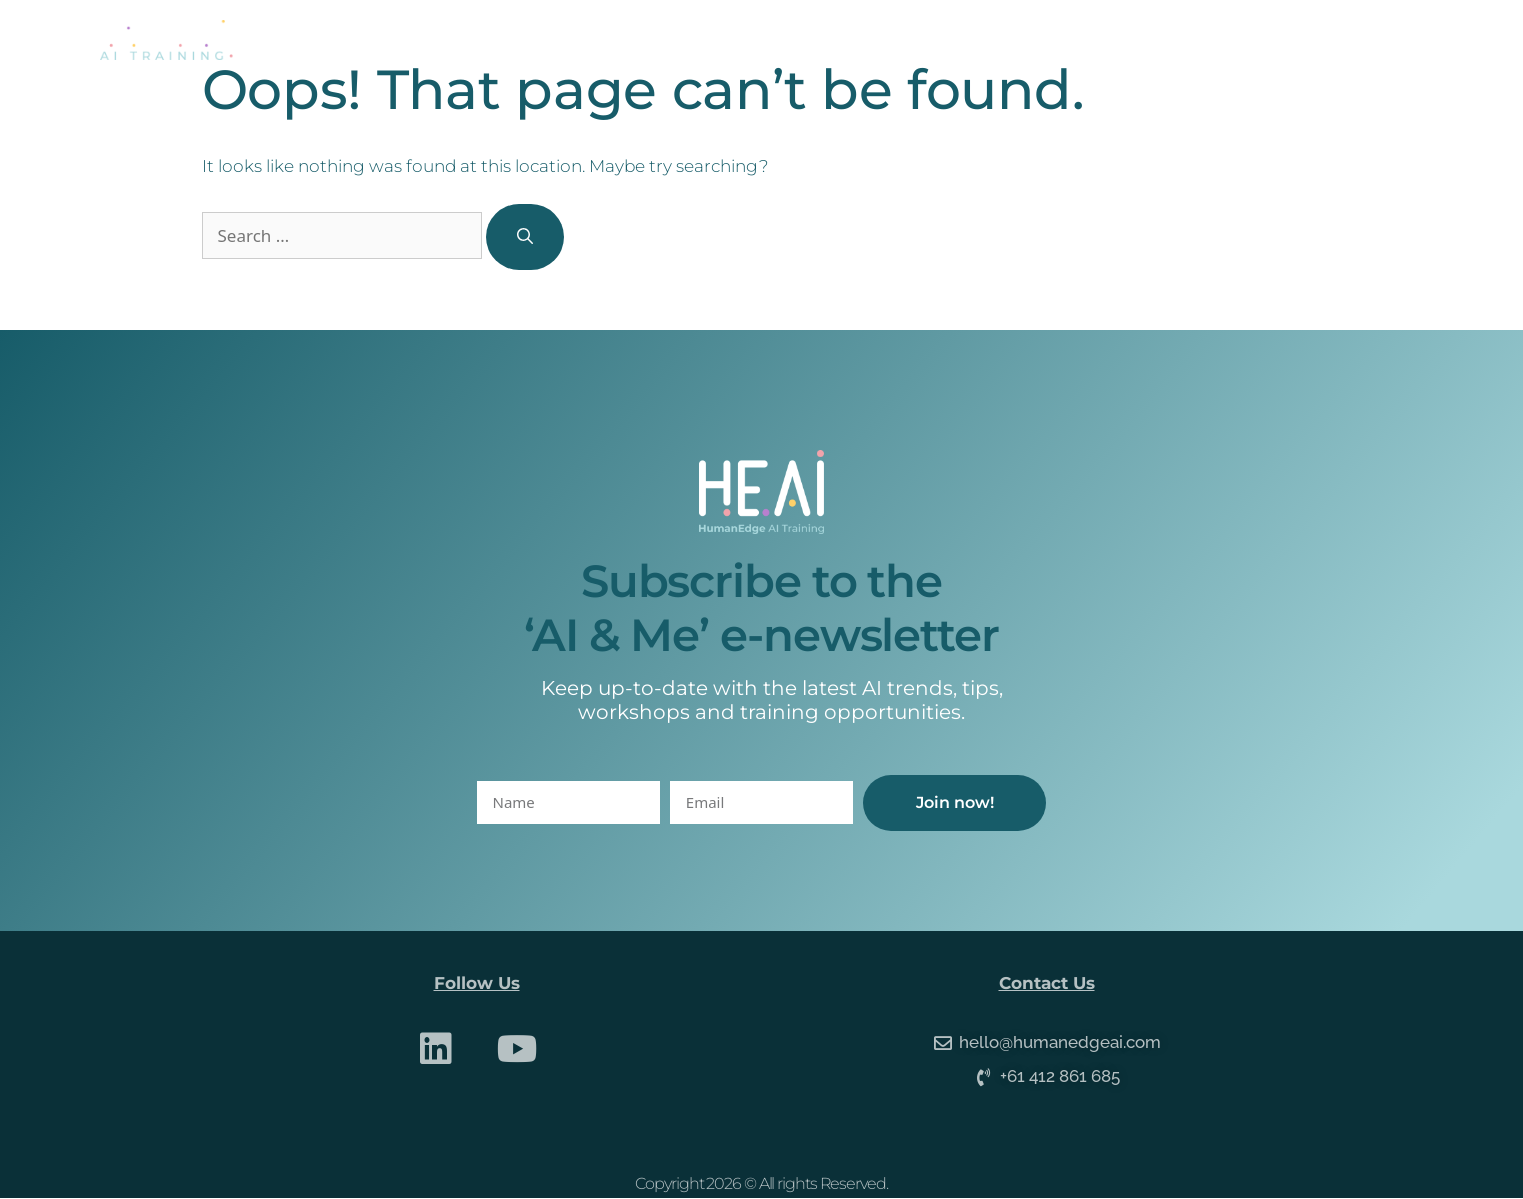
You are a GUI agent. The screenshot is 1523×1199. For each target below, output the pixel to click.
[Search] (525, 237)
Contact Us (1195, 39)
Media (1071, 39)
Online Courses (930, 39)
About (648, 39)
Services (772, 40)
